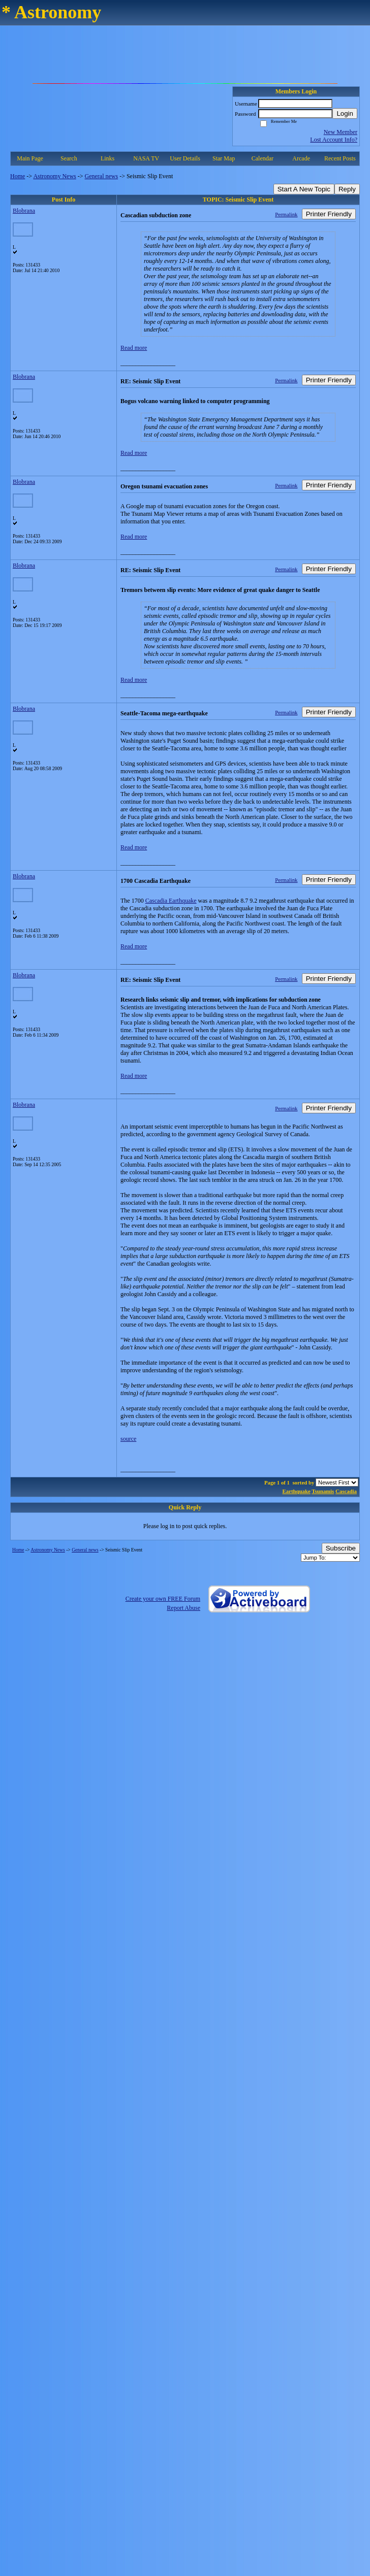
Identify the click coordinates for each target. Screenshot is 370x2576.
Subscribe (341, 1548)
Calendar (262, 158)
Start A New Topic (304, 189)
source (128, 1438)
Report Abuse (183, 1607)
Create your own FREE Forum (163, 1598)
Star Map (223, 158)
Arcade (301, 158)
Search (68, 158)
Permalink (286, 214)
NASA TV (146, 158)
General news (101, 176)
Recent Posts (340, 158)
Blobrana (24, 210)
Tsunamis (323, 1491)
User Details (185, 158)
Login (344, 113)
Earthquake (297, 1491)
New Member (340, 132)
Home (17, 176)
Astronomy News (54, 176)
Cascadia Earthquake (171, 900)
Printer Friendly (329, 214)
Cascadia (346, 1491)
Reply (347, 189)
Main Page (30, 158)
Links (107, 158)
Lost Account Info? (333, 139)
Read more (133, 347)
